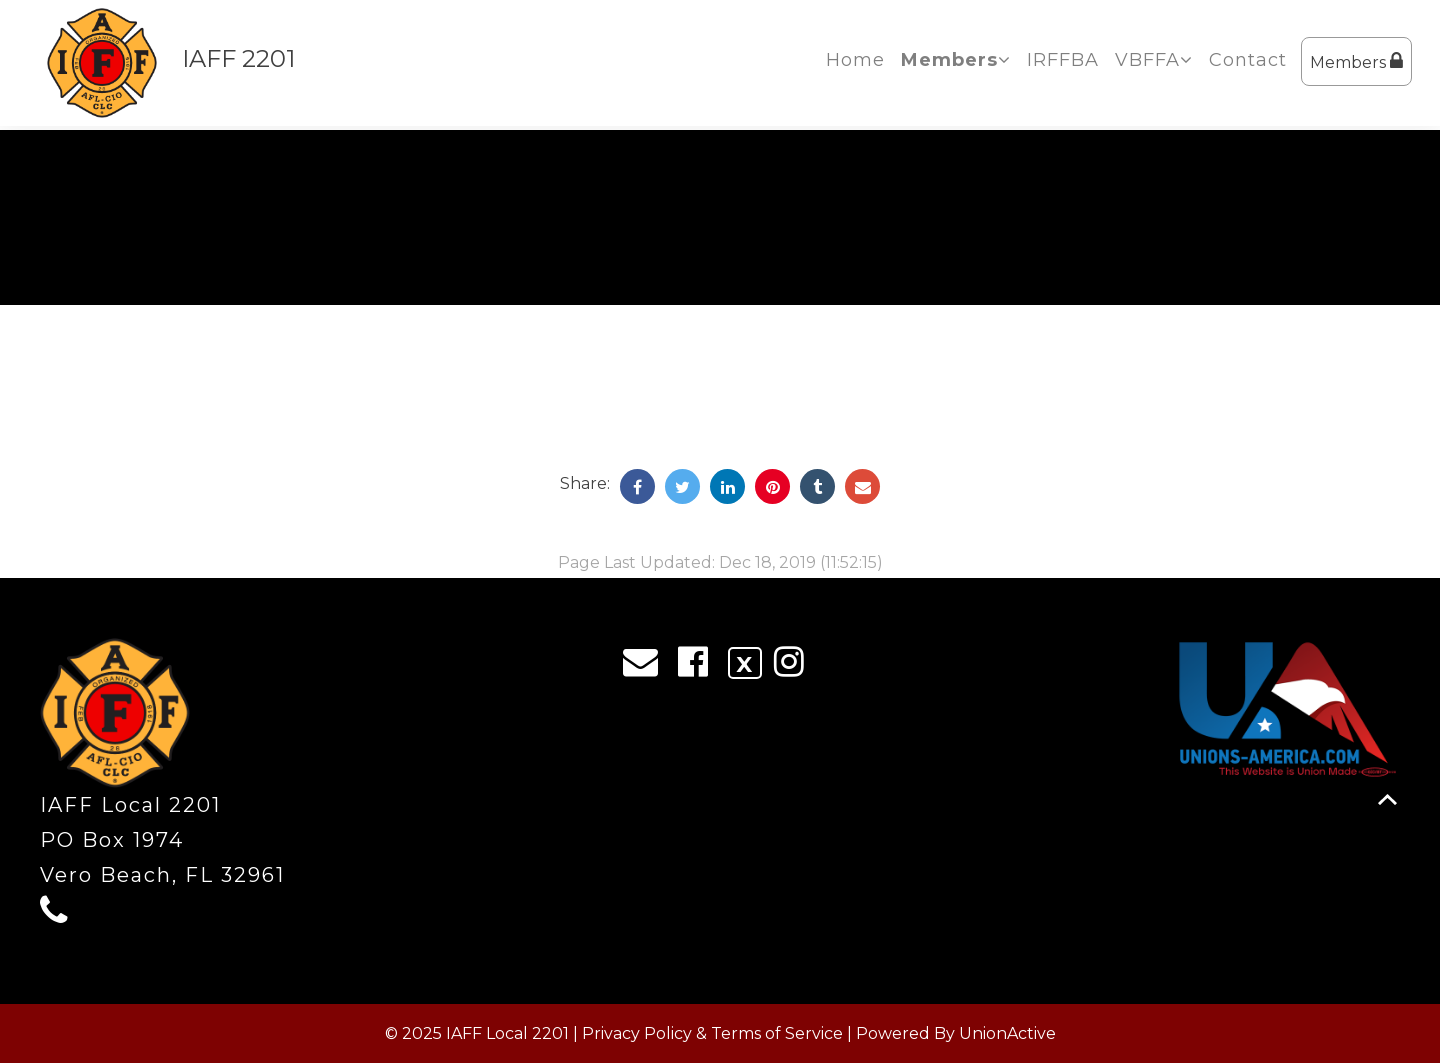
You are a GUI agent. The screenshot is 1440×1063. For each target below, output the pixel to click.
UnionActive (1007, 1033)
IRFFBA (1063, 60)
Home (855, 60)
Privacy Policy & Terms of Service (712, 1033)
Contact (1248, 60)
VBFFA (1154, 60)
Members (1356, 61)
